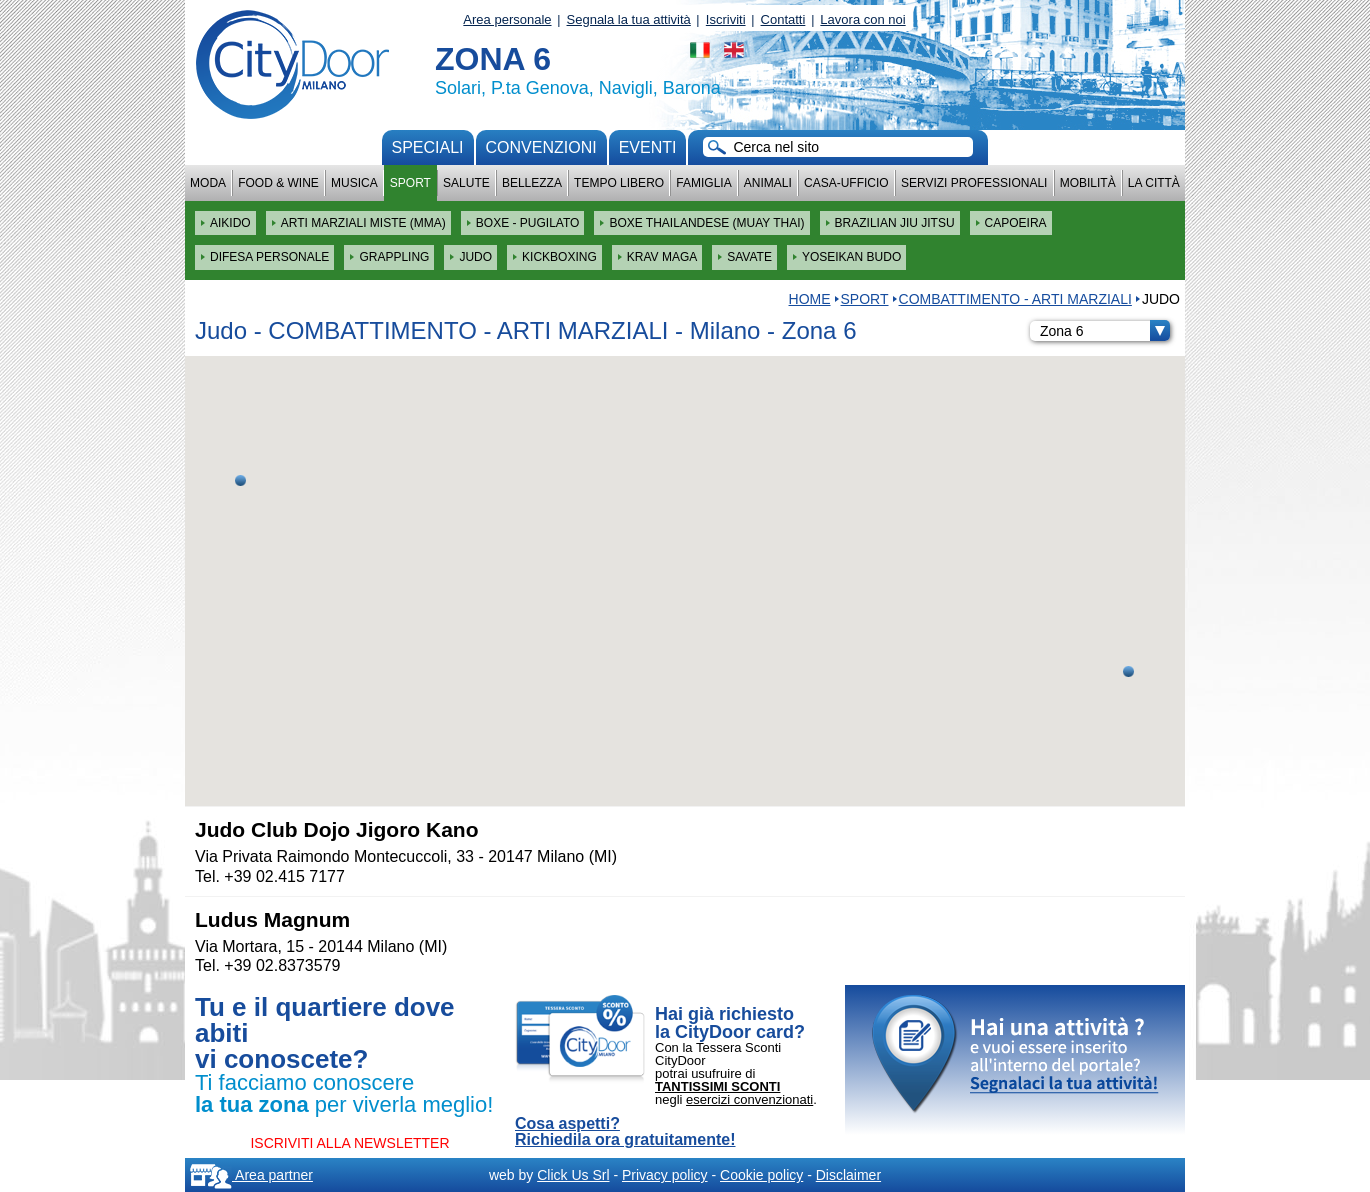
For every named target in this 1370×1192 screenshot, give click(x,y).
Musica (354, 183)
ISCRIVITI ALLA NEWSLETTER (349, 1143)
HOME (810, 299)
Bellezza (532, 183)
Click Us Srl (573, 1175)
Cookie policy (761, 1175)
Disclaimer (848, 1175)
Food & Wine (278, 183)
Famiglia (703, 183)
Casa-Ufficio (846, 183)
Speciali (428, 147)
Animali (768, 183)
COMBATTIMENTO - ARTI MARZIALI (1015, 299)
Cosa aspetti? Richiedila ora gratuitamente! (625, 1132)
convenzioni (541, 147)
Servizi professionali (974, 183)
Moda (208, 183)
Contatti (783, 19)
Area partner (251, 1175)
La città (1154, 183)
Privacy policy (665, 1175)
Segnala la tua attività (629, 19)
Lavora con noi (862, 19)
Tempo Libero (619, 183)
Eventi (648, 147)
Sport (410, 183)
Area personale (507, 19)
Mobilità (1088, 183)
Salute (466, 183)
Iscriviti (726, 19)
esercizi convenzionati (749, 1099)
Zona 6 (1105, 331)
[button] (240, 480)
